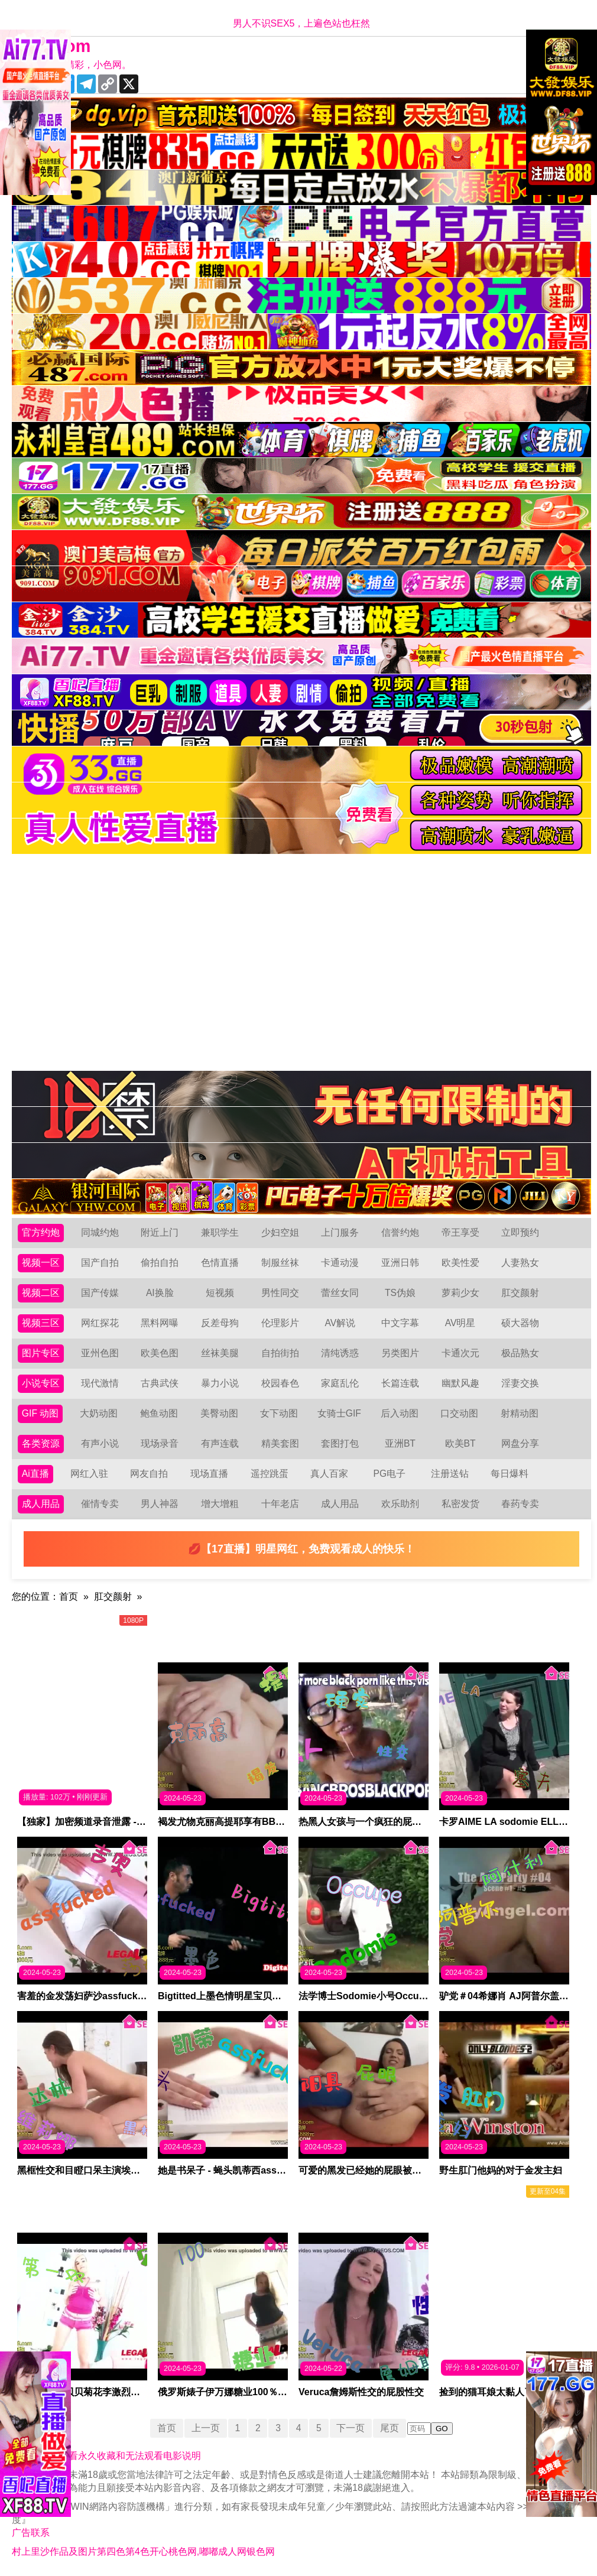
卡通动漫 (340, 1263)
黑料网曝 (160, 1323)
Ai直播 (35, 1474)
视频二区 (41, 1293)
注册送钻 (450, 1474)
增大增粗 (220, 1504)
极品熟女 (520, 1353)
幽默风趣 (460, 1383)
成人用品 (41, 1504)
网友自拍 (149, 1474)
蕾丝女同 (340, 1293)
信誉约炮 (400, 1232)
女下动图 (279, 1413)
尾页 (390, 2428)
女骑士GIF (339, 1413)
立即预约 (520, 1232)
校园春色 (280, 1383)
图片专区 (41, 1353)
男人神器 (160, 1504)
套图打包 (340, 1443)
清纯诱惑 (340, 1353)
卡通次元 (460, 1353)
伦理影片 (280, 1323)
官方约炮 (41, 1232)
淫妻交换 (520, 1383)
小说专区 (41, 1383)
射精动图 (519, 1413)
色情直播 (220, 1263)
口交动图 (460, 1413)
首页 (68, 1596)
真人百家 (329, 1474)
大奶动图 (99, 1413)
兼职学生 (220, 1232)
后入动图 (399, 1413)
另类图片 (400, 1353)
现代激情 (100, 1383)
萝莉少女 (460, 1293)
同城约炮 (100, 1232)
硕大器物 (520, 1323)
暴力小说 (220, 1383)
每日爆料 (509, 1474)
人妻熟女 (520, 1263)
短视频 (220, 1293)
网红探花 (100, 1323)
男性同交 (280, 1293)
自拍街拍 (280, 1353)
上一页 (204, 2428)
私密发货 (460, 1504)
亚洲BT (400, 1443)
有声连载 (220, 1443)
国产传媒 (100, 1293)
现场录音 (160, 1443)
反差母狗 (220, 1323)
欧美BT (459, 1443)
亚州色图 (100, 1353)
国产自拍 (100, 1263)
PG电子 (390, 1474)
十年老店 (280, 1504)
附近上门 (160, 1232)
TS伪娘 (400, 1293)
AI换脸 (160, 1293)
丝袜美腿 (220, 1353)
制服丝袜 (280, 1263)
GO (443, 2428)
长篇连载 (400, 1383)
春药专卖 (520, 1504)
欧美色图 (160, 1353)
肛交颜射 (520, 1293)
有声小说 (100, 1443)
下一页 (352, 2428)
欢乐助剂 (400, 1504)
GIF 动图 (40, 1413)
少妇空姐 (280, 1232)
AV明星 (459, 1323)
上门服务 (340, 1232)
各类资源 (41, 1443)
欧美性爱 (460, 1263)
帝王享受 (460, 1232)
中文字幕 (400, 1323)
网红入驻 (89, 1474)
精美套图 (280, 1443)
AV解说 (340, 1323)
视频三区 (41, 1323)
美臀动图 (219, 1413)
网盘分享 (520, 1443)
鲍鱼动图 (159, 1413)
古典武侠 (160, 1383)
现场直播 (209, 1474)
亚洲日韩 (400, 1263)
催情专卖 (100, 1504)
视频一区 (41, 1263)
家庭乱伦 (340, 1383)
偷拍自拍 (160, 1263)
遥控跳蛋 (269, 1474)
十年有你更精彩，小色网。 (74, 65)
